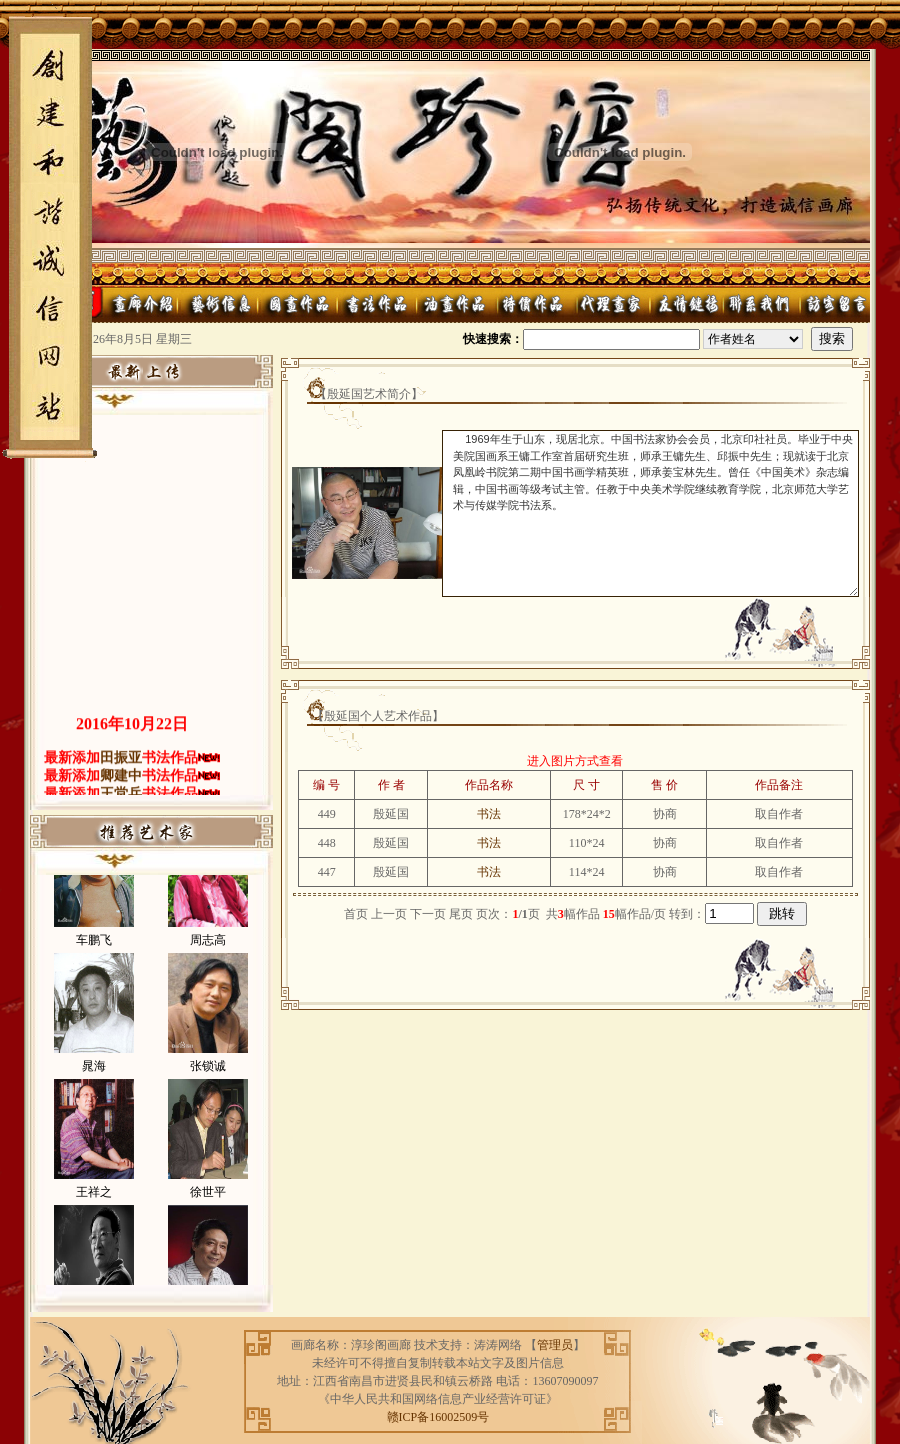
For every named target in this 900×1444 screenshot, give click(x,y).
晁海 (94, 1093)
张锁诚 (208, 1093)
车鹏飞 (94, 967)
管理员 (555, 1345)
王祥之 (94, 1219)
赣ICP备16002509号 (438, 1417)
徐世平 (208, 1219)
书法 (489, 814)
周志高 (208, 967)
